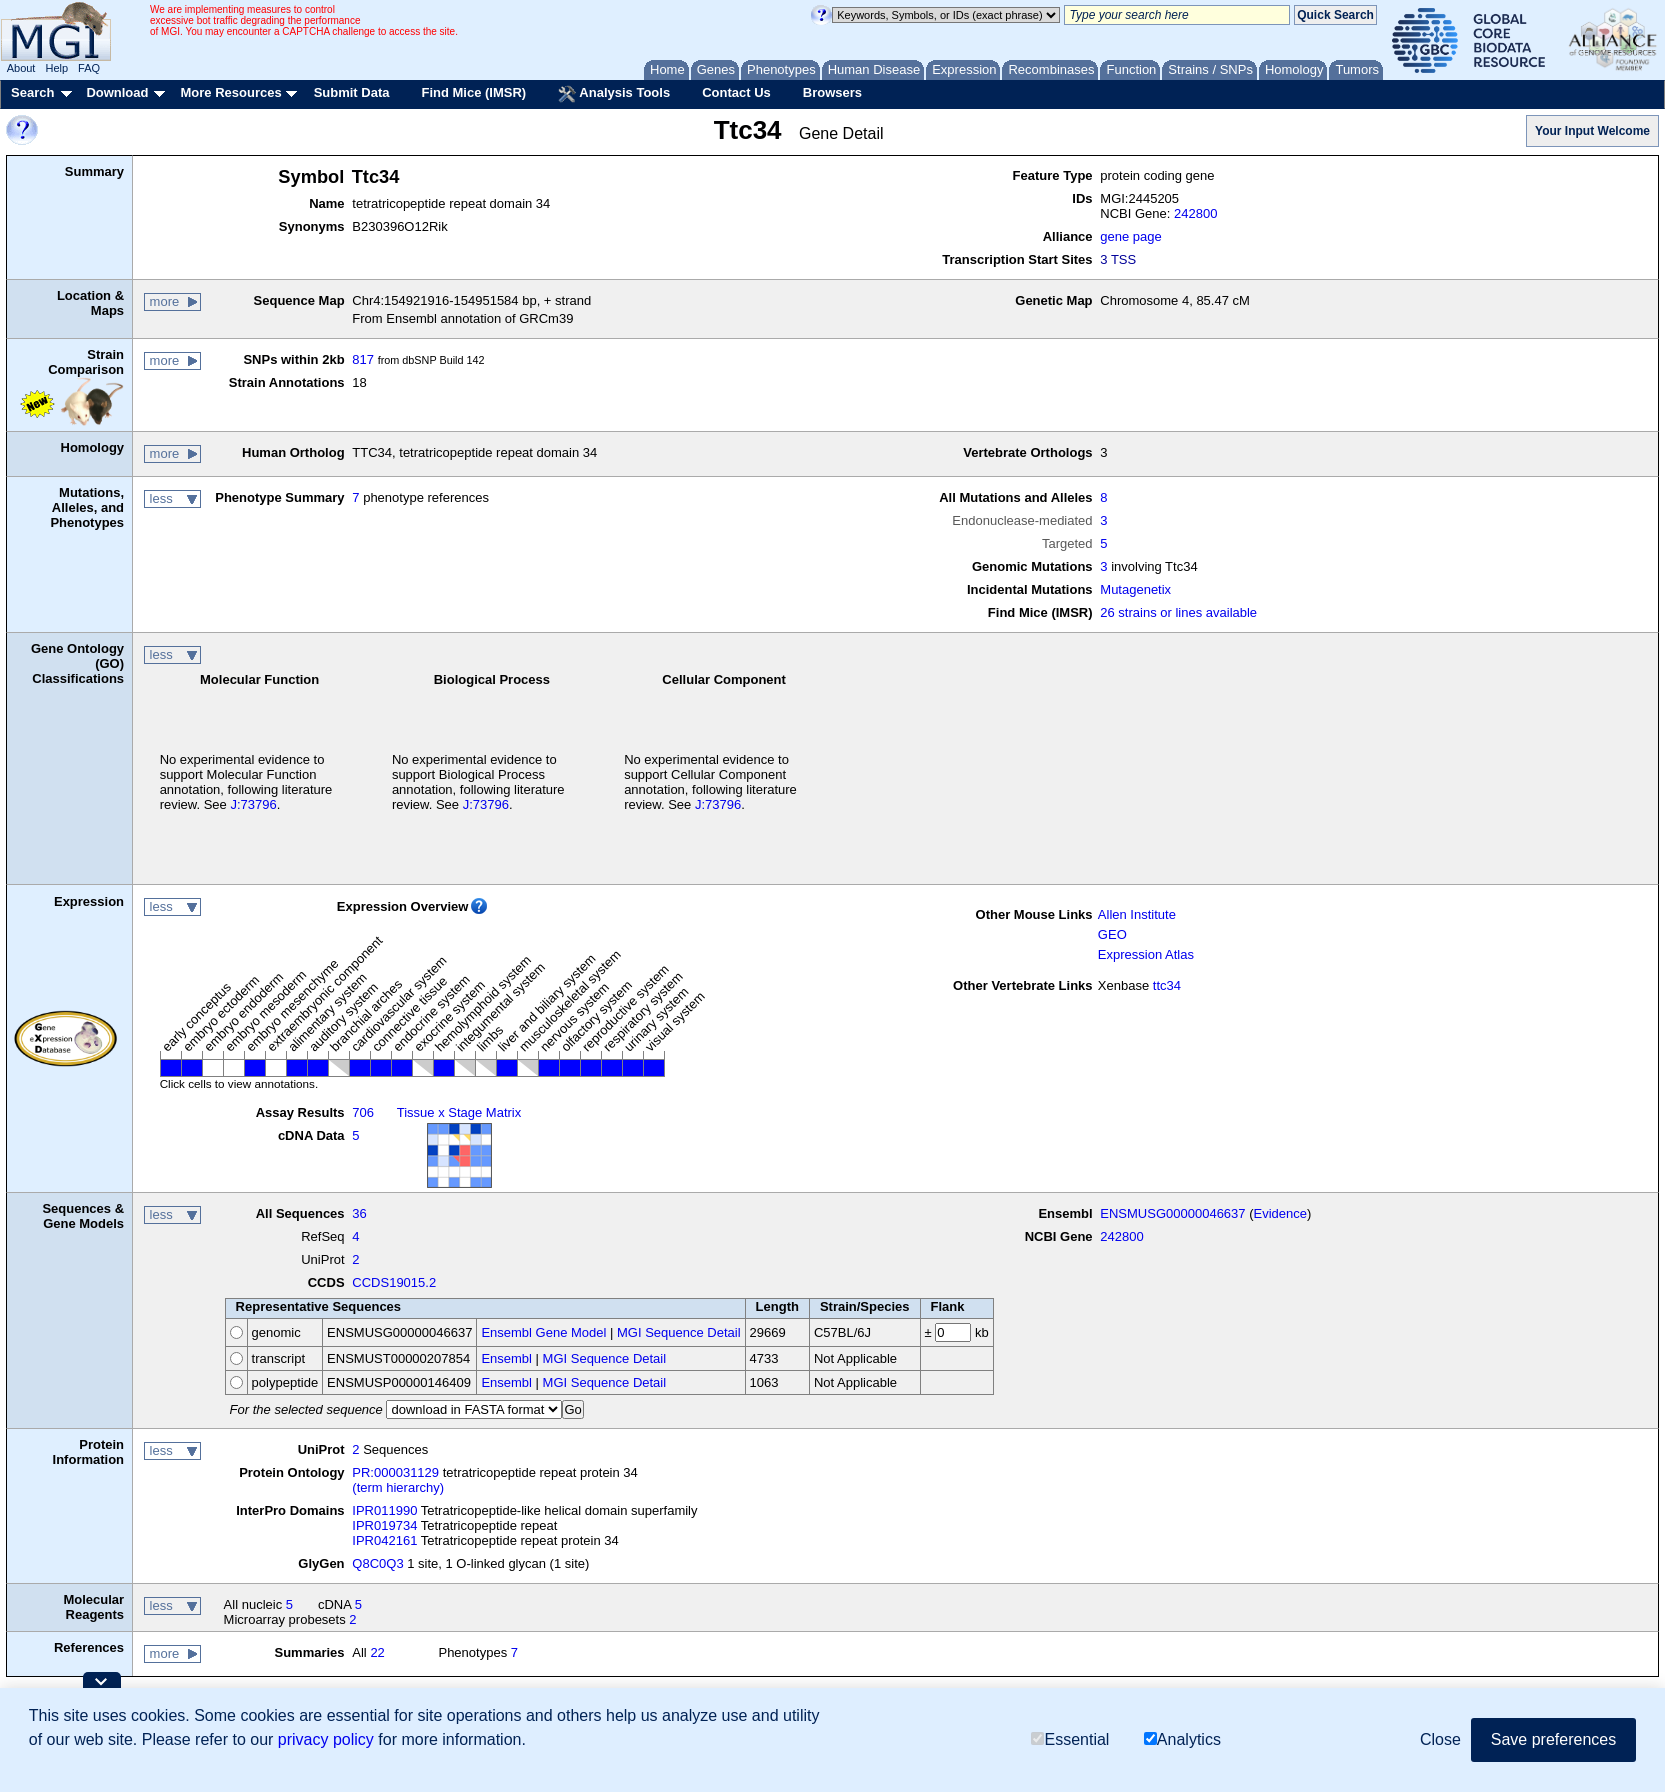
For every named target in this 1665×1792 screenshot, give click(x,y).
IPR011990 (384, 1510)
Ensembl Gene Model (543, 1332)
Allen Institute (1137, 914)
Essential (1070, 1739)
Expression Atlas (1146, 954)
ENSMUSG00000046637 (1172, 1213)
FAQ (89, 68)
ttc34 (1167, 985)
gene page (1130, 236)
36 (359, 1213)
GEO (1112, 934)
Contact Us (736, 92)
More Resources (230, 92)
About (21, 68)
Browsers (832, 92)
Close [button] (1440, 1739)
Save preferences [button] (1553, 1739)
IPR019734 (384, 1525)
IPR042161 (384, 1540)
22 (377, 1652)
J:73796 (253, 804)
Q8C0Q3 (377, 1563)
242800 (1195, 213)
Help (56, 68)
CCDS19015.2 (394, 1282)
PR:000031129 (395, 1472)
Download (117, 92)
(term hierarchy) (398, 1487)
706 (363, 1112)
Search (32, 92)
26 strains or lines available (1178, 612)
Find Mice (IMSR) (473, 92)
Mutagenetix (1135, 589)
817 (363, 359)
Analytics (1182, 1739)
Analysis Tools (614, 94)
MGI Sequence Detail (679, 1332)
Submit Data (352, 92)
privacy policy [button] (326, 1739)
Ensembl (506, 1358)
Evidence (1280, 1213)
